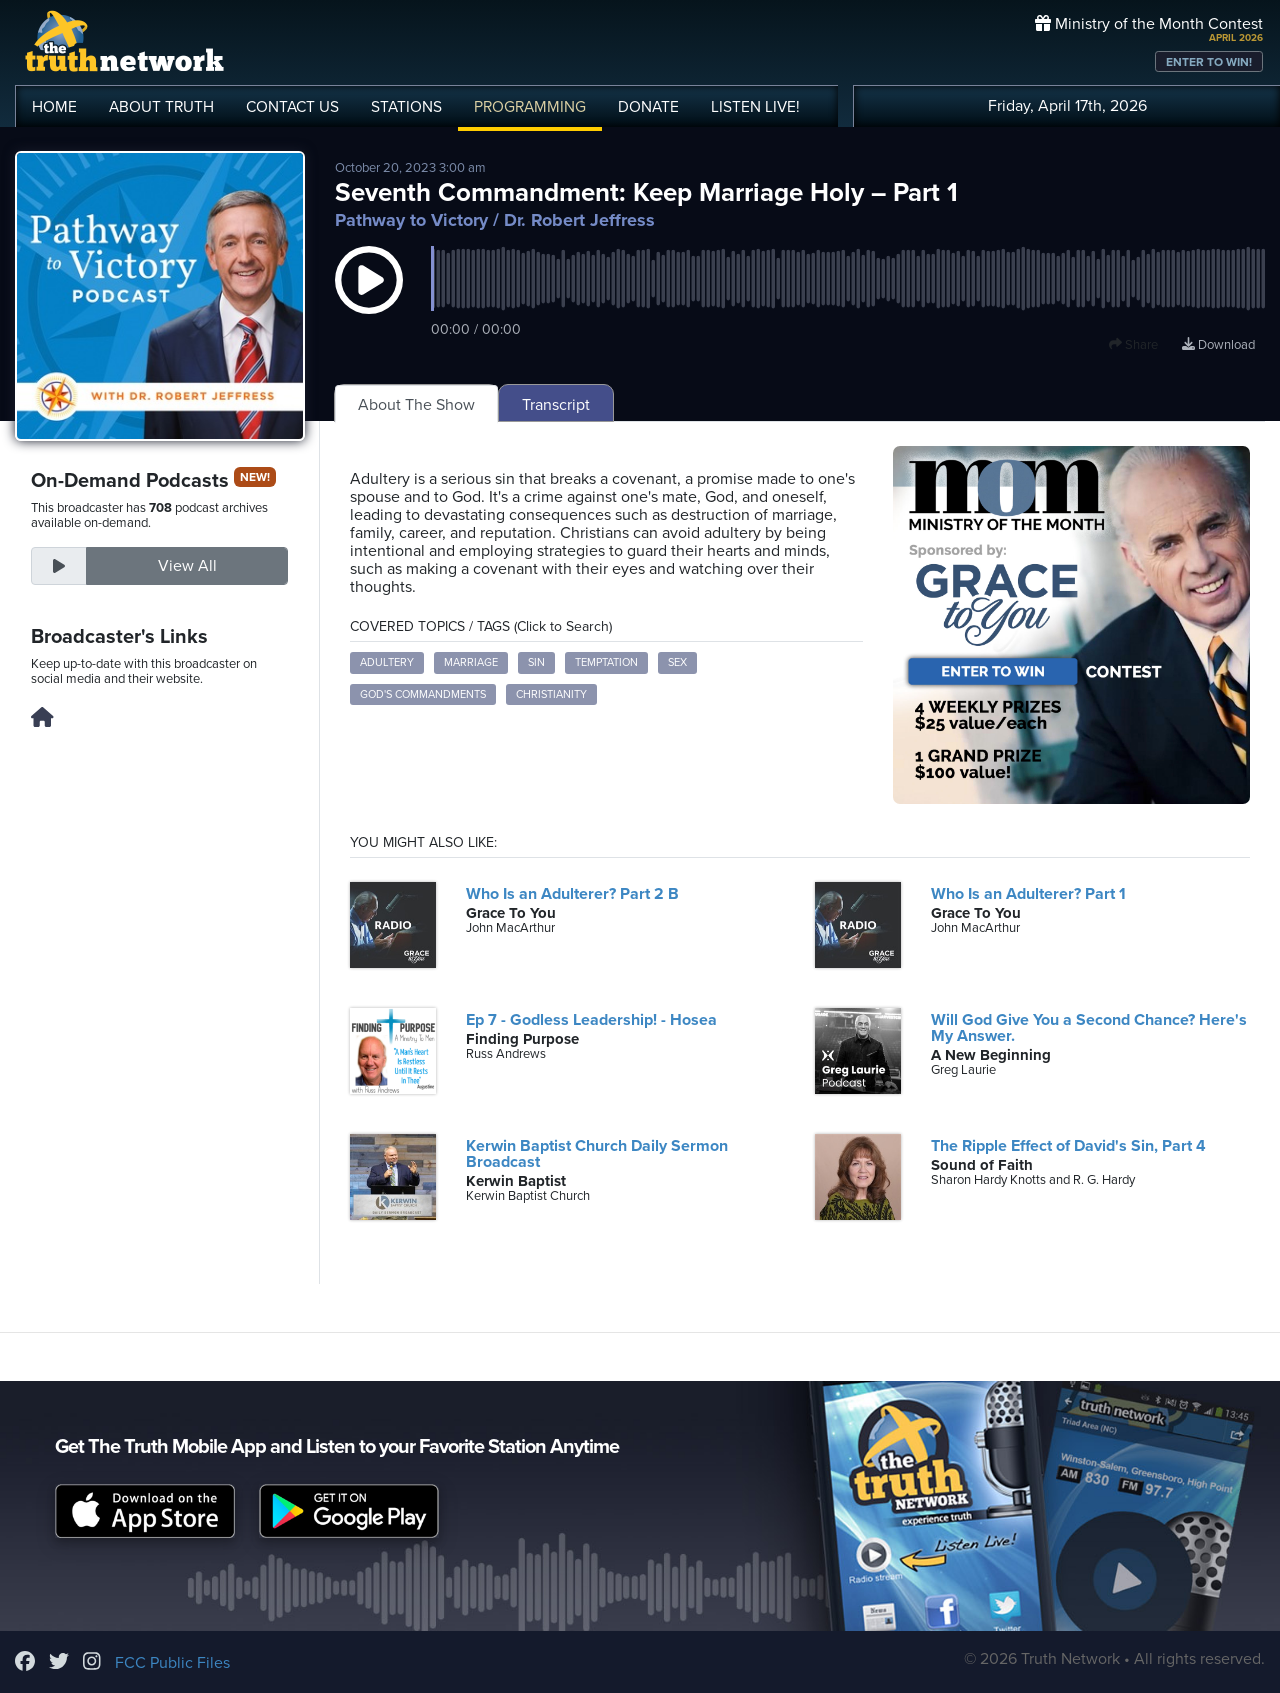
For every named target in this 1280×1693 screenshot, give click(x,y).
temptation (606, 662)
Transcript (556, 405)
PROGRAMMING (530, 107)
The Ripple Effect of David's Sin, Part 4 (1068, 1146)
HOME (54, 107)
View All (187, 566)
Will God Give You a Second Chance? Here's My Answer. (1089, 1028)
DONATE (648, 107)
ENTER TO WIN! (1209, 62)
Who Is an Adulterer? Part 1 (1028, 894)
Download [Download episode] (1218, 345)
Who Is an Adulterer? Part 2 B (572, 894)
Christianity (551, 694)
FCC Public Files (172, 1663)
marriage (471, 662)
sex (677, 662)
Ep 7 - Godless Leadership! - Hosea (591, 1020)
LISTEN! (755, 107)
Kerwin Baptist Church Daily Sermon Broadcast (597, 1154)
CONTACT (292, 107)
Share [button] (1133, 345)
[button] (369, 300)
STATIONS (406, 107)
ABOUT (161, 107)
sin (536, 662)
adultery (387, 662)
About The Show (416, 405)
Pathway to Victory (411, 220)
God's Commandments (423, 694)
